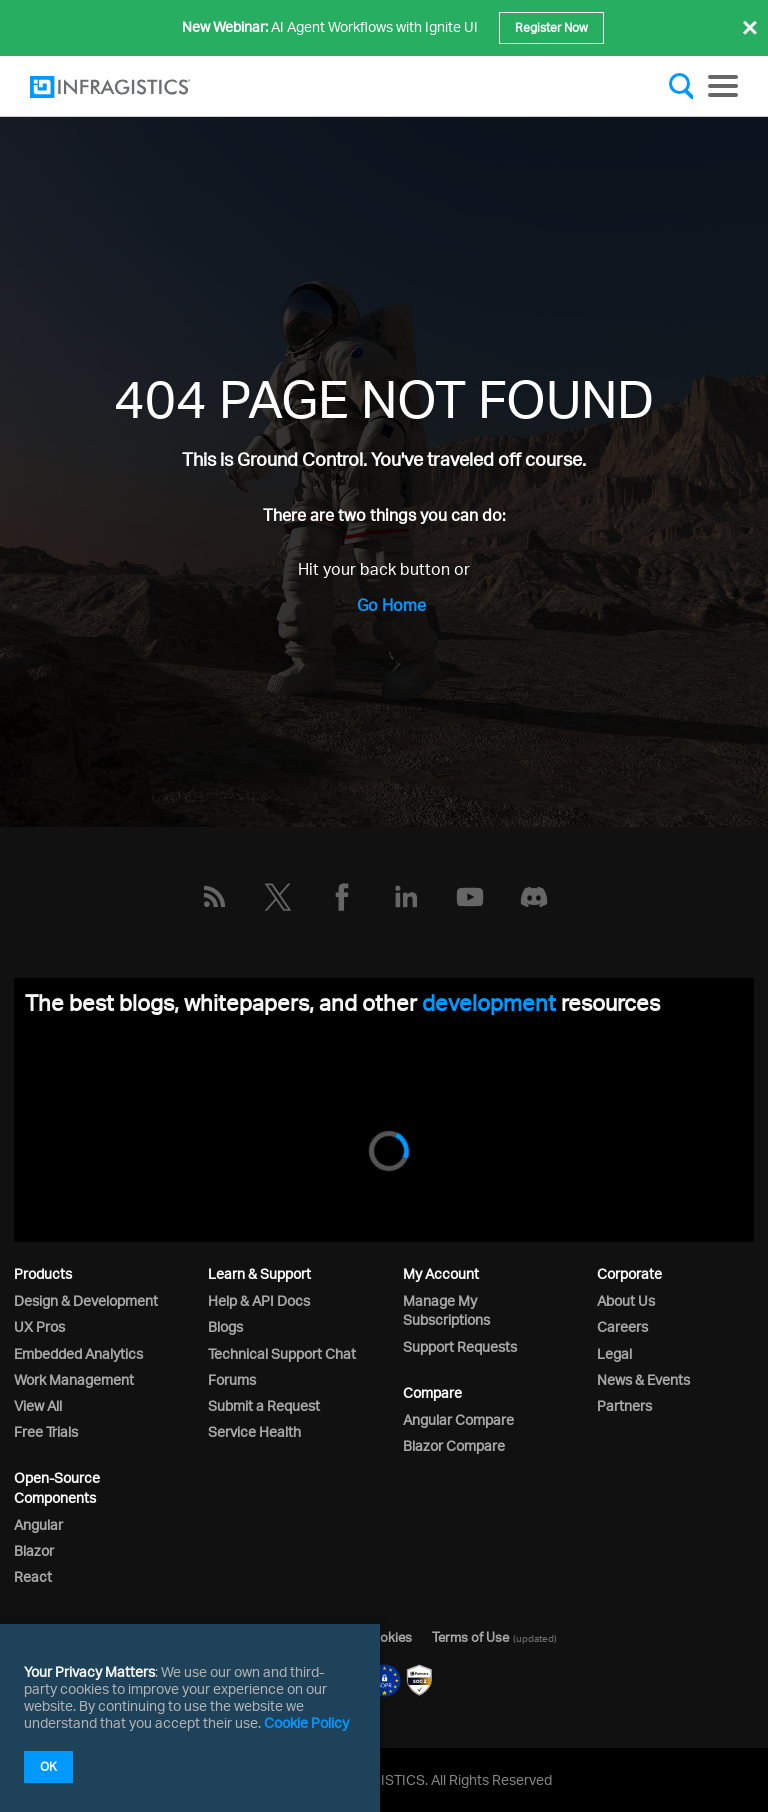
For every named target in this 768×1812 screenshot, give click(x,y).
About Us (626, 1300)
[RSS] (214, 897)
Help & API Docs (259, 1300)
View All (38, 1405)
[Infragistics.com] (130, 87)
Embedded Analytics (78, 1353)
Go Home (391, 605)
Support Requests (460, 1346)
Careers (622, 1326)
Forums (232, 1379)
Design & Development (86, 1300)
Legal (614, 1353)
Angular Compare (458, 1419)
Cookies (387, 1637)
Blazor (34, 1550)
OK (48, 1766)
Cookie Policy (306, 1722)
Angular (38, 1524)
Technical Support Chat (282, 1353)
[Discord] (534, 897)
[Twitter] (278, 897)
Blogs (225, 1326)
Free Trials (46, 1431)
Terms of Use (470, 1637)
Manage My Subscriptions (446, 1310)
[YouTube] (470, 897)
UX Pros (39, 1326)
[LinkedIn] (406, 897)
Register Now (551, 27)
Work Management (74, 1379)
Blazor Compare (454, 1445)
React (33, 1576)
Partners (624, 1405)
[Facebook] (342, 897)
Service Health (254, 1431)
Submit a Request (264, 1405)
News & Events (643, 1379)
